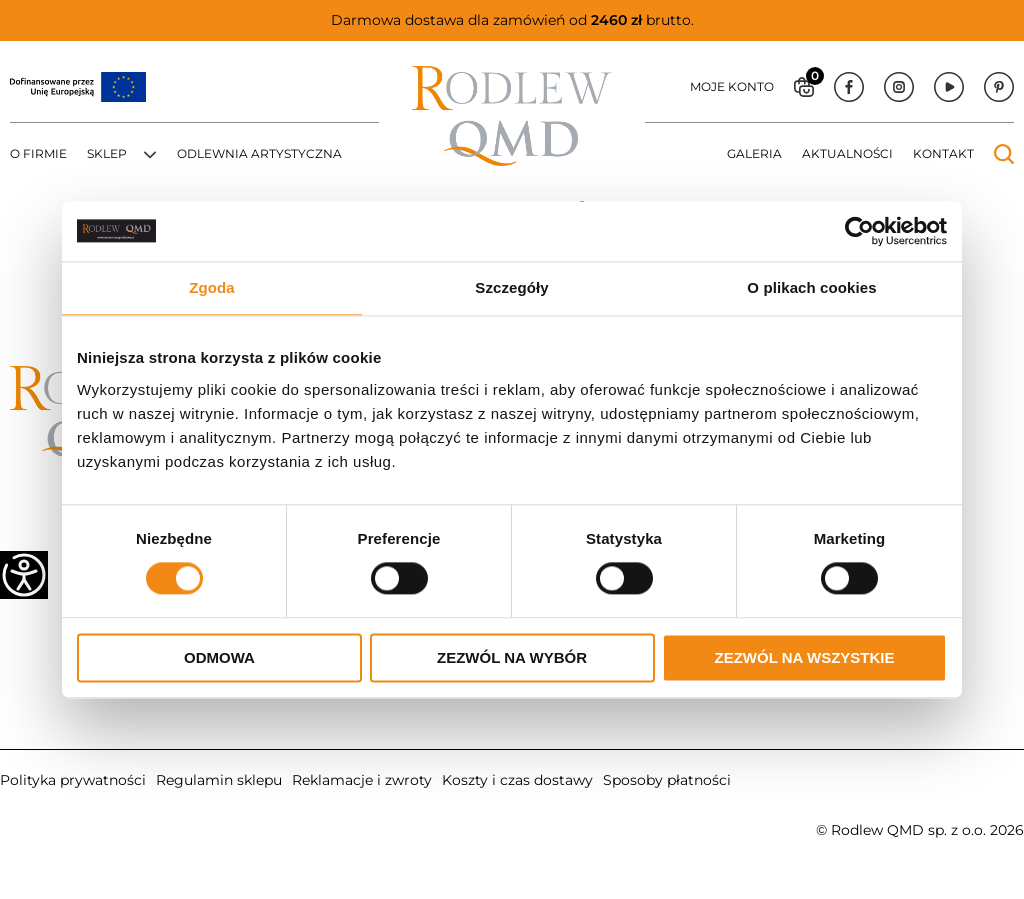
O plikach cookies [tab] (811, 287)
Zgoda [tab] (212, 287)
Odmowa (219, 657)
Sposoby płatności (667, 780)
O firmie (38, 153)
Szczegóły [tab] (511, 287)
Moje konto (732, 86)
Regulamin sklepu (219, 780)
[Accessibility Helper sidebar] (24, 575)
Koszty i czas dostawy (517, 780)
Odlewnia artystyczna (259, 153)
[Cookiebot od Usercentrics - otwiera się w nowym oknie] (859, 231)
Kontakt (943, 153)
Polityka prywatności (73, 780)
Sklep (107, 153)
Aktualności (847, 153)
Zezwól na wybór (512, 657)
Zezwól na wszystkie (805, 657)
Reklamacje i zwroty (362, 780)
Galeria (754, 153)
